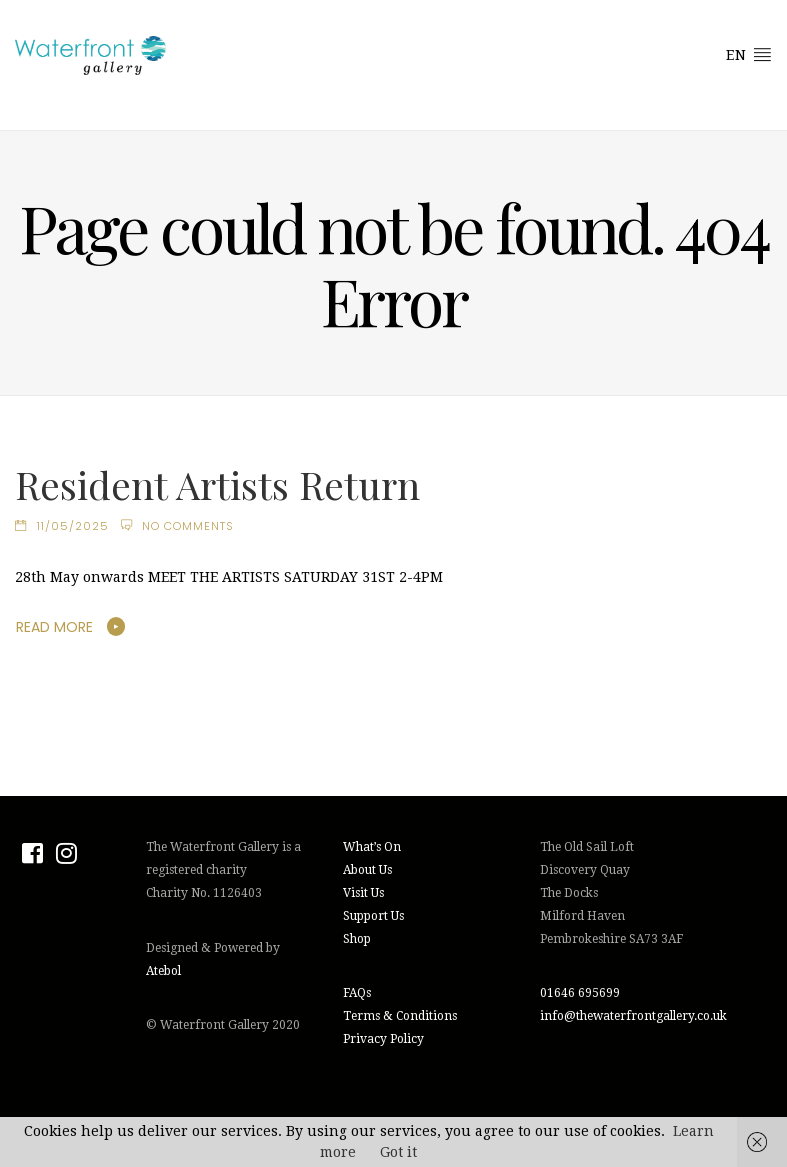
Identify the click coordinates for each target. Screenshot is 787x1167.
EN (749, 54)
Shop (357, 939)
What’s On (372, 847)
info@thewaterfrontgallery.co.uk (633, 1016)
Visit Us (363, 893)
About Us (367, 870)
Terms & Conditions (400, 1016)
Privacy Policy (383, 1039)
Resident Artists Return (217, 484)
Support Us (373, 916)
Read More (54, 627)
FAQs (357, 993)
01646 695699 (580, 993)
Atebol (163, 971)
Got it (398, 1152)
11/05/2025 (73, 526)
